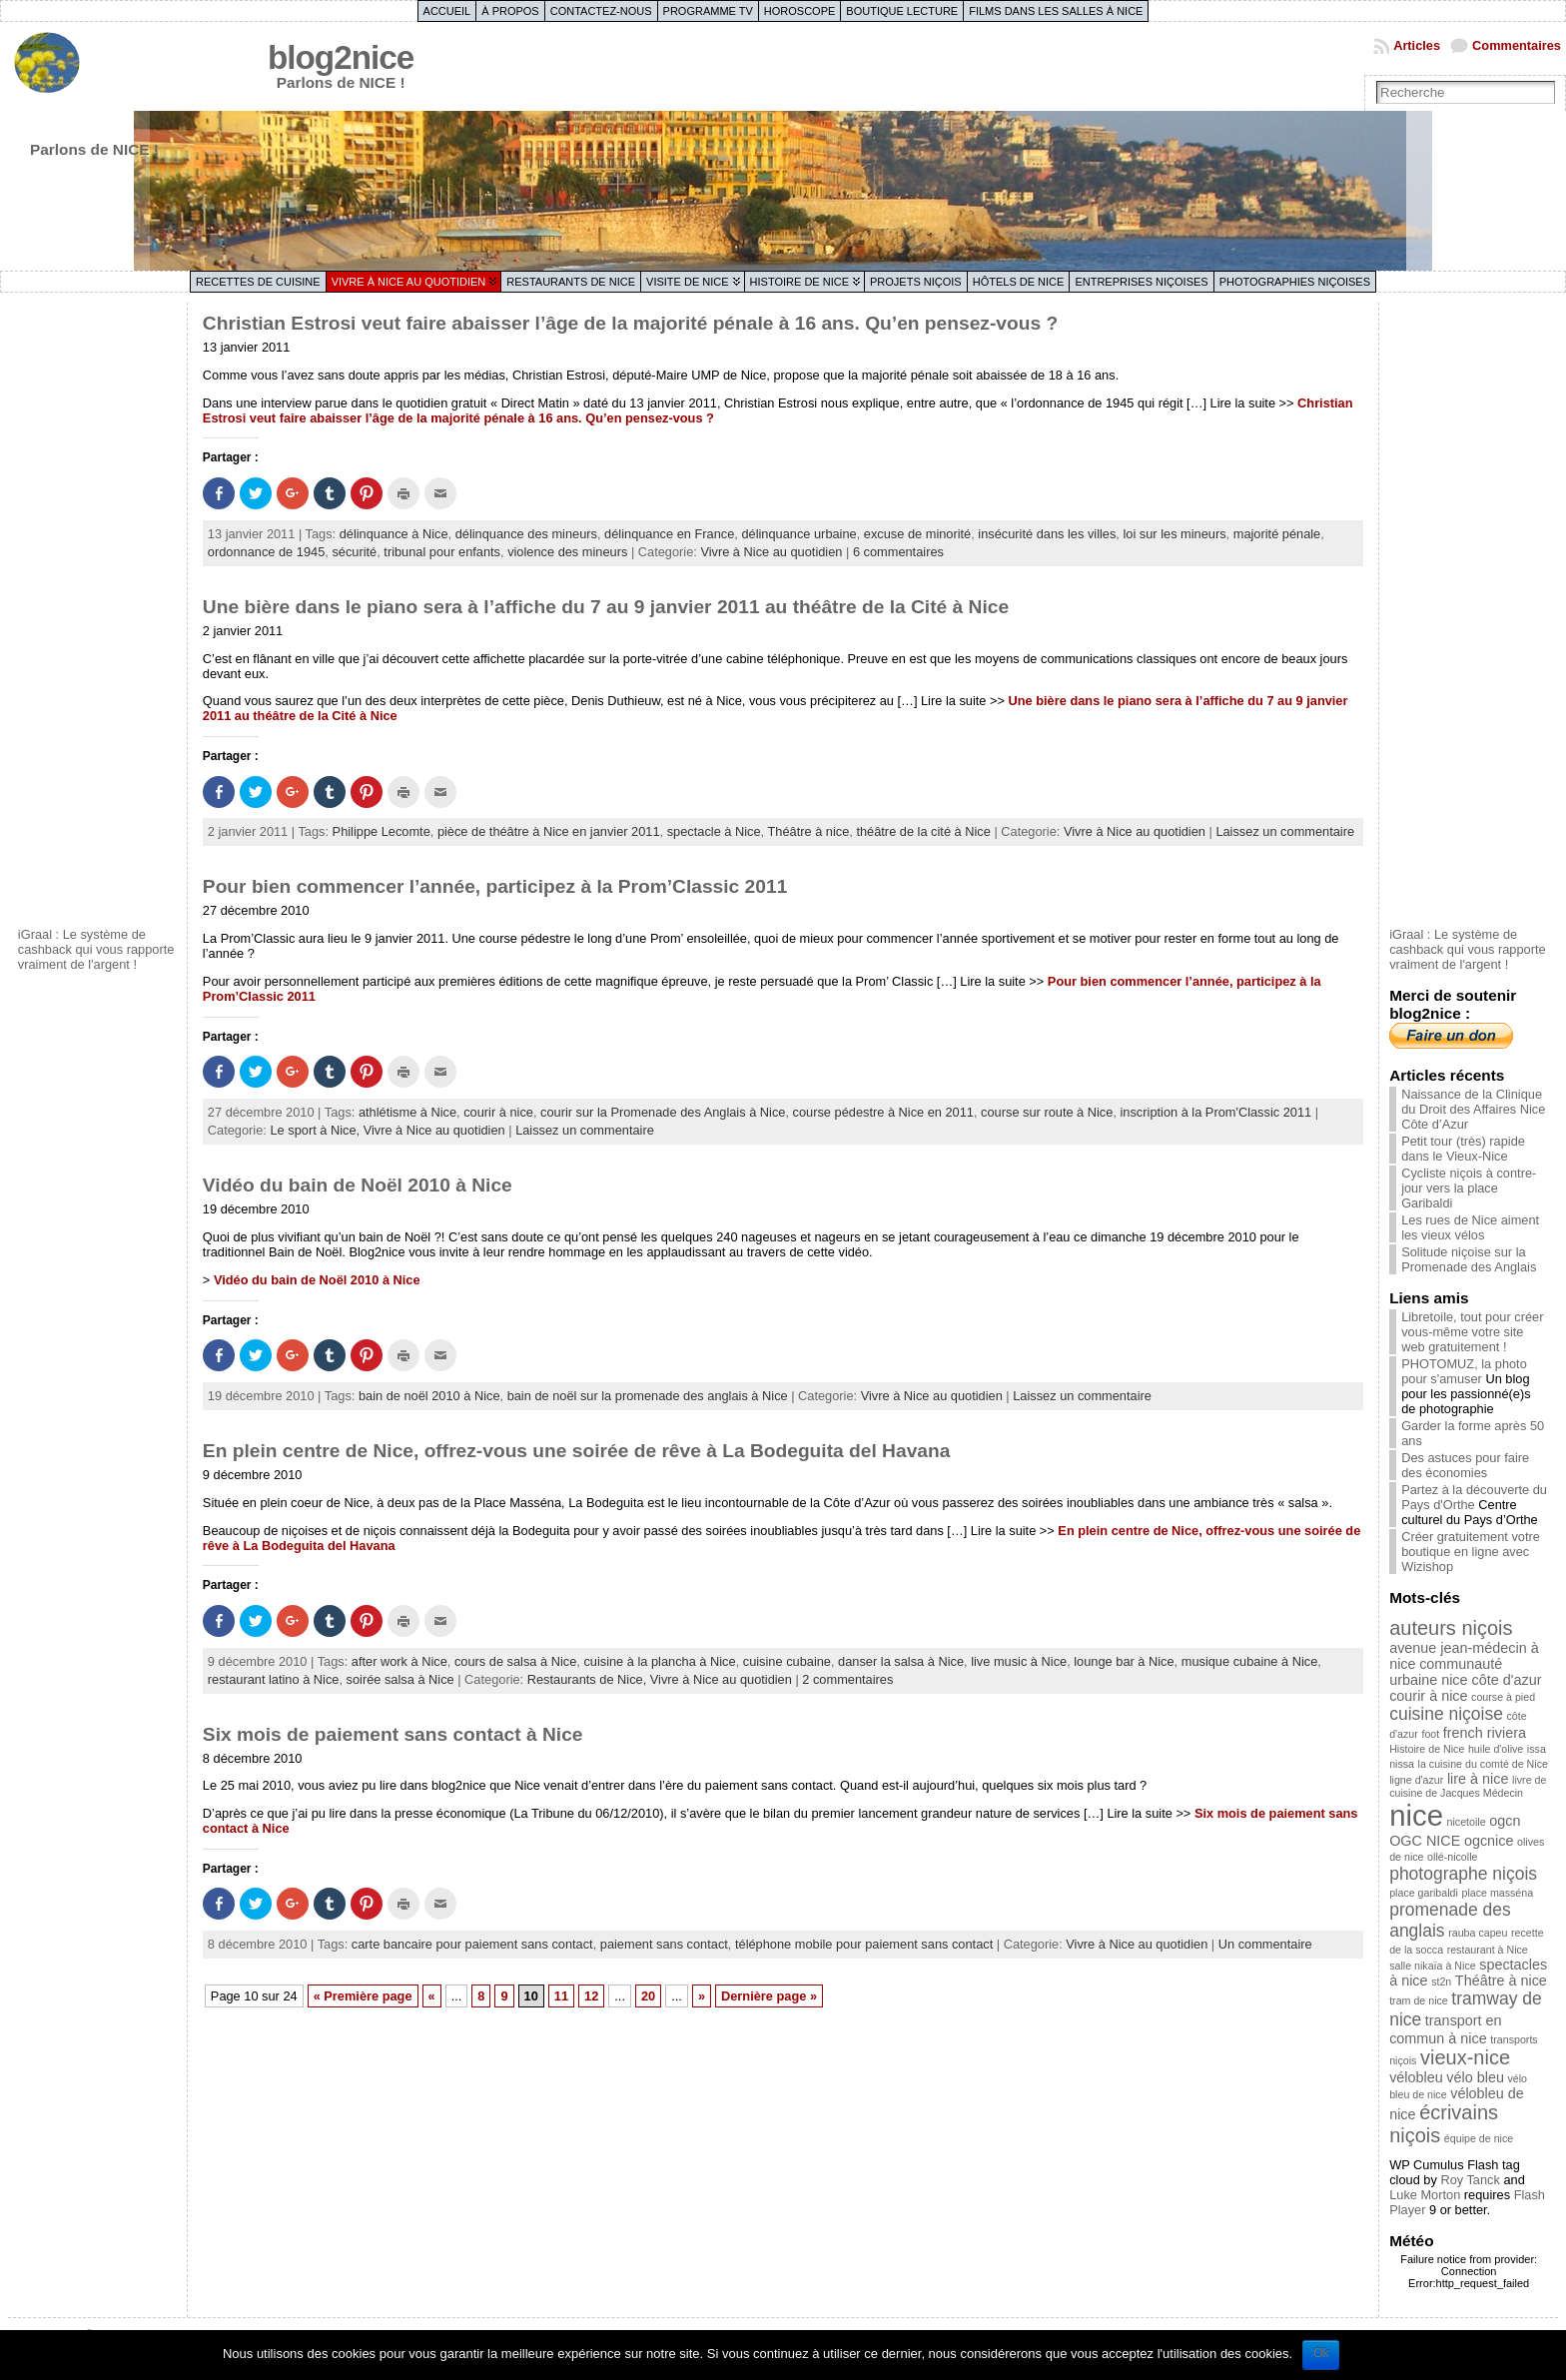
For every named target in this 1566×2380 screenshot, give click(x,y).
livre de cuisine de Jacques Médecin (1467, 1786)
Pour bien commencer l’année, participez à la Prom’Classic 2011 (495, 886)
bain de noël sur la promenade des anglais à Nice (647, 1395)
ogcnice (1489, 1841)
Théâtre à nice (808, 831)
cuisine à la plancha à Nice (659, 1661)
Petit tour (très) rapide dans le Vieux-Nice (1463, 1149)
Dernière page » (769, 1995)
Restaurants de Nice (570, 282)
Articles (1416, 45)
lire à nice (1478, 1779)
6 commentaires (898, 551)
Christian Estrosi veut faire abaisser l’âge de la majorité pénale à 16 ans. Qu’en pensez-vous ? (630, 323)
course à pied (1503, 1697)
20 (648, 1995)
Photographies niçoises (1294, 282)
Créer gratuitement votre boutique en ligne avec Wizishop (1470, 1551)
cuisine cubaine (787, 1661)
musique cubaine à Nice (1249, 1661)
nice (1416, 1815)
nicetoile (1466, 1822)
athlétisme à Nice (407, 1112)
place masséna (1497, 1893)
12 (591, 1995)
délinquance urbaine (798, 533)
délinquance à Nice (394, 533)
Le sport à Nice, (316, 1130)
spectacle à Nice (714, 831)
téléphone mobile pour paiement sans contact (864, 1944)
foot (1430, 1734)
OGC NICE (1424, 1841)
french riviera (1484, 1733)
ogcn (1504, 1821)
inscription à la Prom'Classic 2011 (1216, 1112)
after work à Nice (399, 1661)
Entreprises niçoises (1141, 282)
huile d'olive (1495, 1749)
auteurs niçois (1450, 1628)
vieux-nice (1465, 2057)
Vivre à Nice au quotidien (409, 282)
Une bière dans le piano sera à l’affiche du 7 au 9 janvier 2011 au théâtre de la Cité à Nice (606, 606)
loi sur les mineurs (1174, 533)
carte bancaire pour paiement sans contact (472, 1944)
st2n (1441, 1981)
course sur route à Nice (1047, 1112)
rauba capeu (1477, 1933)
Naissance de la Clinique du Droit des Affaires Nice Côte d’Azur (1473, 1109)
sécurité (354, 551)
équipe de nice (1478, 2138)
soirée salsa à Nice (400, 1679)
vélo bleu (1475, 2077)
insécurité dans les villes (1047, 533)
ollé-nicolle (1452, 1857)
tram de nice (1418, 2000)
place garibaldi (1423, 1893)
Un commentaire (1265, 1944)
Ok (1320, 2353)
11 (561, 1995)
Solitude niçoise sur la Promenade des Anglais (1468, 1259)
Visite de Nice (687, 282)
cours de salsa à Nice (515, 1661)
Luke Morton (1424, 2194)
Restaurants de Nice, (588, 1679)
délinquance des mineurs (526, 533)
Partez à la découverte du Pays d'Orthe (1474, 1497)
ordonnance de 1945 (266, 551)
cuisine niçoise (1446, 1714)
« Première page (363, 1995)
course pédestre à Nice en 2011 (883, 1112)
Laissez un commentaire (1284, 831)
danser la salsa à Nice (901, 1661)
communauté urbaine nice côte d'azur (1465, 1672)
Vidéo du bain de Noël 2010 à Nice (357, 1185)
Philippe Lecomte (381, 831)
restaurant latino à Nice (274, 1679)
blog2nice (340, 57)
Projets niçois (916, 282)
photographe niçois (1463, 1874)
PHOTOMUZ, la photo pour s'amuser (1464, 1371)
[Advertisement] (98, 612)
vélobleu (1416, 2077)
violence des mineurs (567, 551)
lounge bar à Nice (1124, 1661)
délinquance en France (669, 533)
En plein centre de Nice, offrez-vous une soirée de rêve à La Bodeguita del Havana (577, 1450)
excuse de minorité (917, 533)
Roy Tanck (1470, 2179)
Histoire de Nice (799, 282)
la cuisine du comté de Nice (1483, 1764)
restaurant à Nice (1487, 1950)
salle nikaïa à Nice (1432, 1966)
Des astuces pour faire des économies (1465, 1465)
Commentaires (1516, 45)
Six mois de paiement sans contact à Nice (393, 1734)
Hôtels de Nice (1019, 282)
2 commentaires (847, 1679)
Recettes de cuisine (258, 282)
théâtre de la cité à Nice (923, 831)
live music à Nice (1019, 1661)
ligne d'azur (1416, 1780)
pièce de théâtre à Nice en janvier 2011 (548, 831)
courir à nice (498, 1112)
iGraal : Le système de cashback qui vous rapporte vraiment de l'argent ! (96, 949)
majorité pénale (1277, 533)
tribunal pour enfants (442, 551)
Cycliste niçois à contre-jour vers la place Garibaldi (1468, 1188)
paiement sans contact (664, 1944)
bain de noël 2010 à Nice (429, 1395)
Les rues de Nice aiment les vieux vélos (1470, 1227)
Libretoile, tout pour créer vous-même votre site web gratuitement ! (1472, 1331)
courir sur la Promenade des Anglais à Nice (662, 1112)
